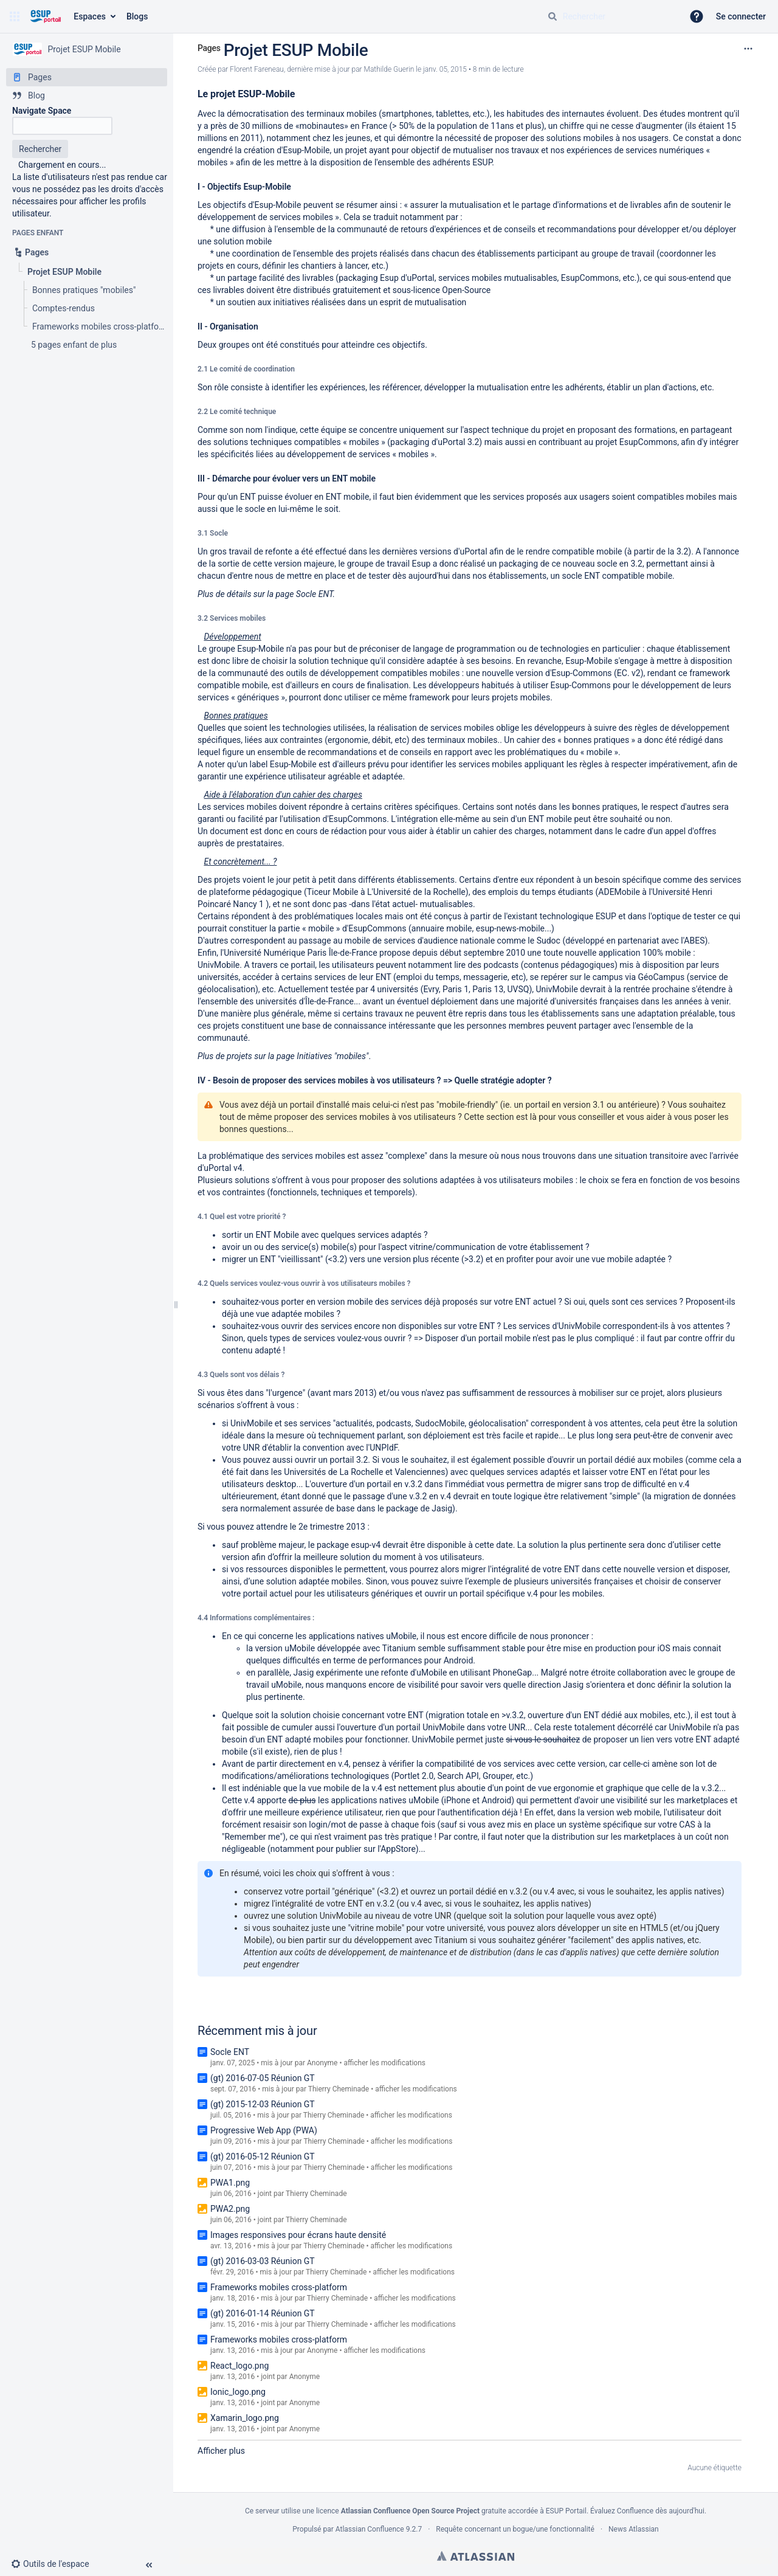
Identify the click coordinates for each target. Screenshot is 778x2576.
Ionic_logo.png (238, 2392)
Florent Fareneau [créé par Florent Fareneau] (257, 69)
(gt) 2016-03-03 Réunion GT (262, 2261)
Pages (209, 48)
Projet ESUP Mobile (296, 50)
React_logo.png (239, 2366)
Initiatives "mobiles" (332, 1056)
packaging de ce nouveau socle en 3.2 (570, 563)
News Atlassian (633, 2529)
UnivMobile (218, 965)
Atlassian (475, 2556)
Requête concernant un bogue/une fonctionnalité (515, 2529)
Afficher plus (221, 2451)
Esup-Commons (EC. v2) (597, 673)
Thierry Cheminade (338, 2089)
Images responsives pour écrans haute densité (298, 2235)
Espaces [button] (90, 16)
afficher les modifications (384, 2063)
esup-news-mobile (510, 928)
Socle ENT (314, 594)
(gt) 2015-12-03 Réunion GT (262, 2104)
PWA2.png (230, 2209)
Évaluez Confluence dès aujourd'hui (647, 2511)
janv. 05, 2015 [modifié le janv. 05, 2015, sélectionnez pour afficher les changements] (445, 69)
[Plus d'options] (748, 49)
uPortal (473, 551)
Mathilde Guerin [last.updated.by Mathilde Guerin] (389, 69)
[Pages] (86, 77)
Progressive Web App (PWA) (263, 2130)
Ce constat (693, 138)
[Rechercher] (552, 16)
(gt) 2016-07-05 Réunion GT (262, 2078)
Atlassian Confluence (370, 2529)
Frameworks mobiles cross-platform (278, 2287)
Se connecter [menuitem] (741, 16)
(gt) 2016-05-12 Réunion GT (262, 2156)
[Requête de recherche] (610, 16)
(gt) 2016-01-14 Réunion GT (262, 2313)
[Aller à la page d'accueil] (45, 16)
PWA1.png (230, 2183)
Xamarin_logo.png (244, 2418)
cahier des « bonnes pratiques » (576, 740)
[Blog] (86, 95)
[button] (14, 16)
